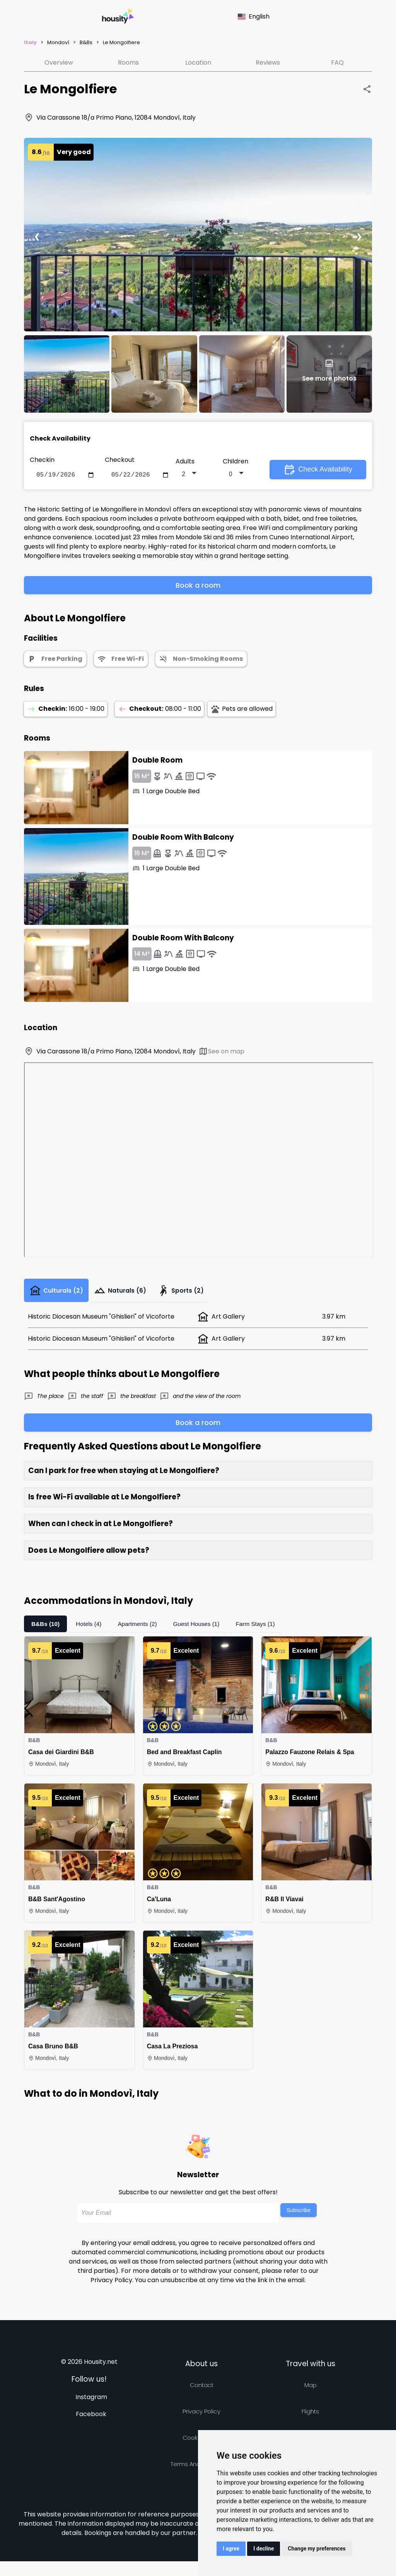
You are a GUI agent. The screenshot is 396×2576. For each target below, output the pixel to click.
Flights (310, 2417)
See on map (221, 1053)
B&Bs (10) (46, 1629)
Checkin (42, 459)
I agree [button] (231, 2548)
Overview (58, 62)
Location (198, 62)
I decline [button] (263, 2548)
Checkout (120, 459)
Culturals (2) (59, 1294)
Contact (201, 2390)
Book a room (198, 587)
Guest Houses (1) (202, 1629)
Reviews (268, 62)
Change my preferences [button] (316, 2548)
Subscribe (299, 2216)
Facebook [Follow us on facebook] (91, 2419)
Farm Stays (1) (262, 1629)
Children (235, 462)
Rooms (128, 62)
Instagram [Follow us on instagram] (91, 2402)
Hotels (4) (90, 1629)
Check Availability (317, 470)
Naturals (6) (127, 1294)
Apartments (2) (140, 1629)
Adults (185, 462)
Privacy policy (201, 2417)
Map (310, 2390)
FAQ (337, 62)
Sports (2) (192, 1294)
